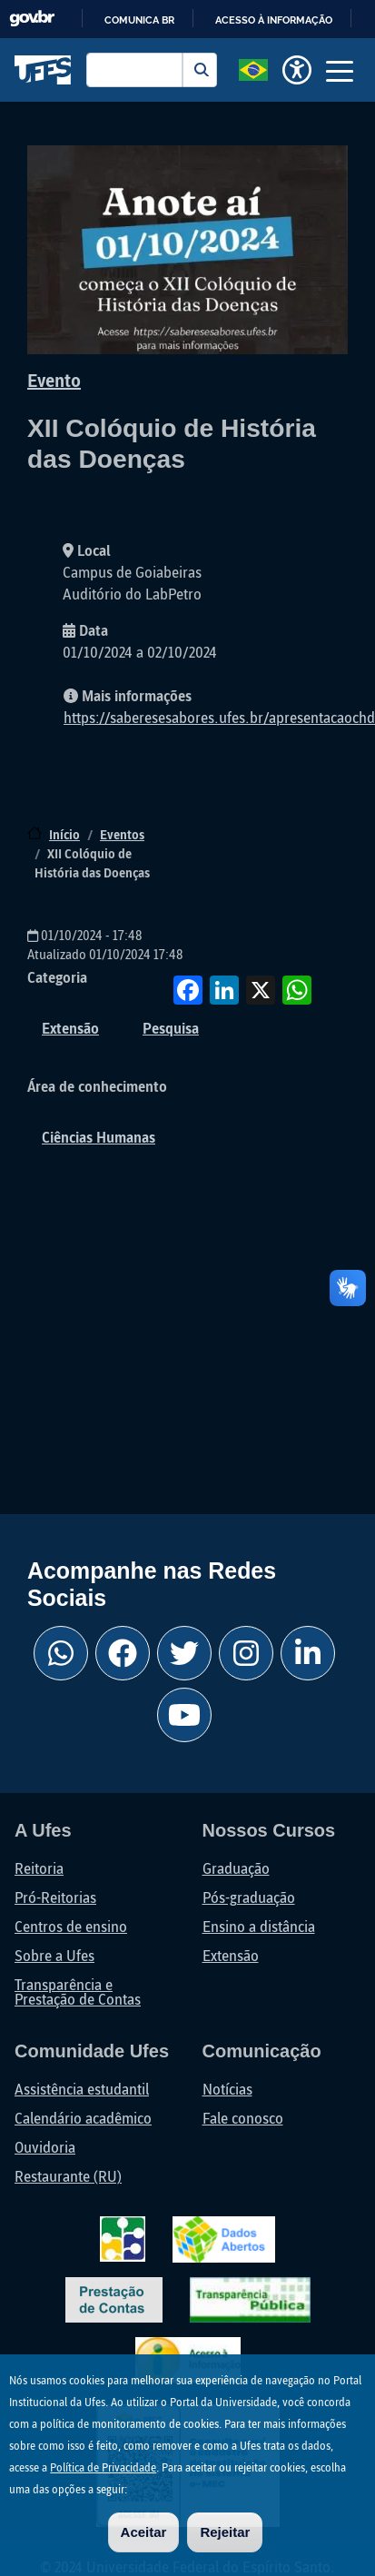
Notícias (227, 2088)
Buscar (200, 70)
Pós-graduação (248, 1897)
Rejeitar (225, 2532)
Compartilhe (333, 990)
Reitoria (39, 1868)
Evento (54, 379)
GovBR (31, 18)
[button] (253, 68)
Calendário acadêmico (83, 2117)
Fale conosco (242, 2117)
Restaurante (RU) (68, 2175)
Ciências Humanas (98, 1136)
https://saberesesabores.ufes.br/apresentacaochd (219, 717)
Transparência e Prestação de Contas (78, 1991)
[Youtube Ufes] (184, 1714)
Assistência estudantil (82, 2088)
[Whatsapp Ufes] (61, 1653)
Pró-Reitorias (55, 1897)
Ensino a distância (258, 1926)
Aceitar (144, 2532)
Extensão (70, 1027)
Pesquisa (171, 1027)
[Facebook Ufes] (122, 1653)
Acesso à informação (273, 20)
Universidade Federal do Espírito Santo (43, 69)
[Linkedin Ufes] (308, 1653)
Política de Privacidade (103, 2467)
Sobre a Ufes (54, 1955)
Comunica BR (139, 20)
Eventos (122, 834)
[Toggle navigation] (339, 70)
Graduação (236, 1868)
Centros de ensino (71, 1926)
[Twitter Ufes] (184, 1653)
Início (64, 834)
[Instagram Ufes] (246, 1653)
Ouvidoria (45, 2146)
